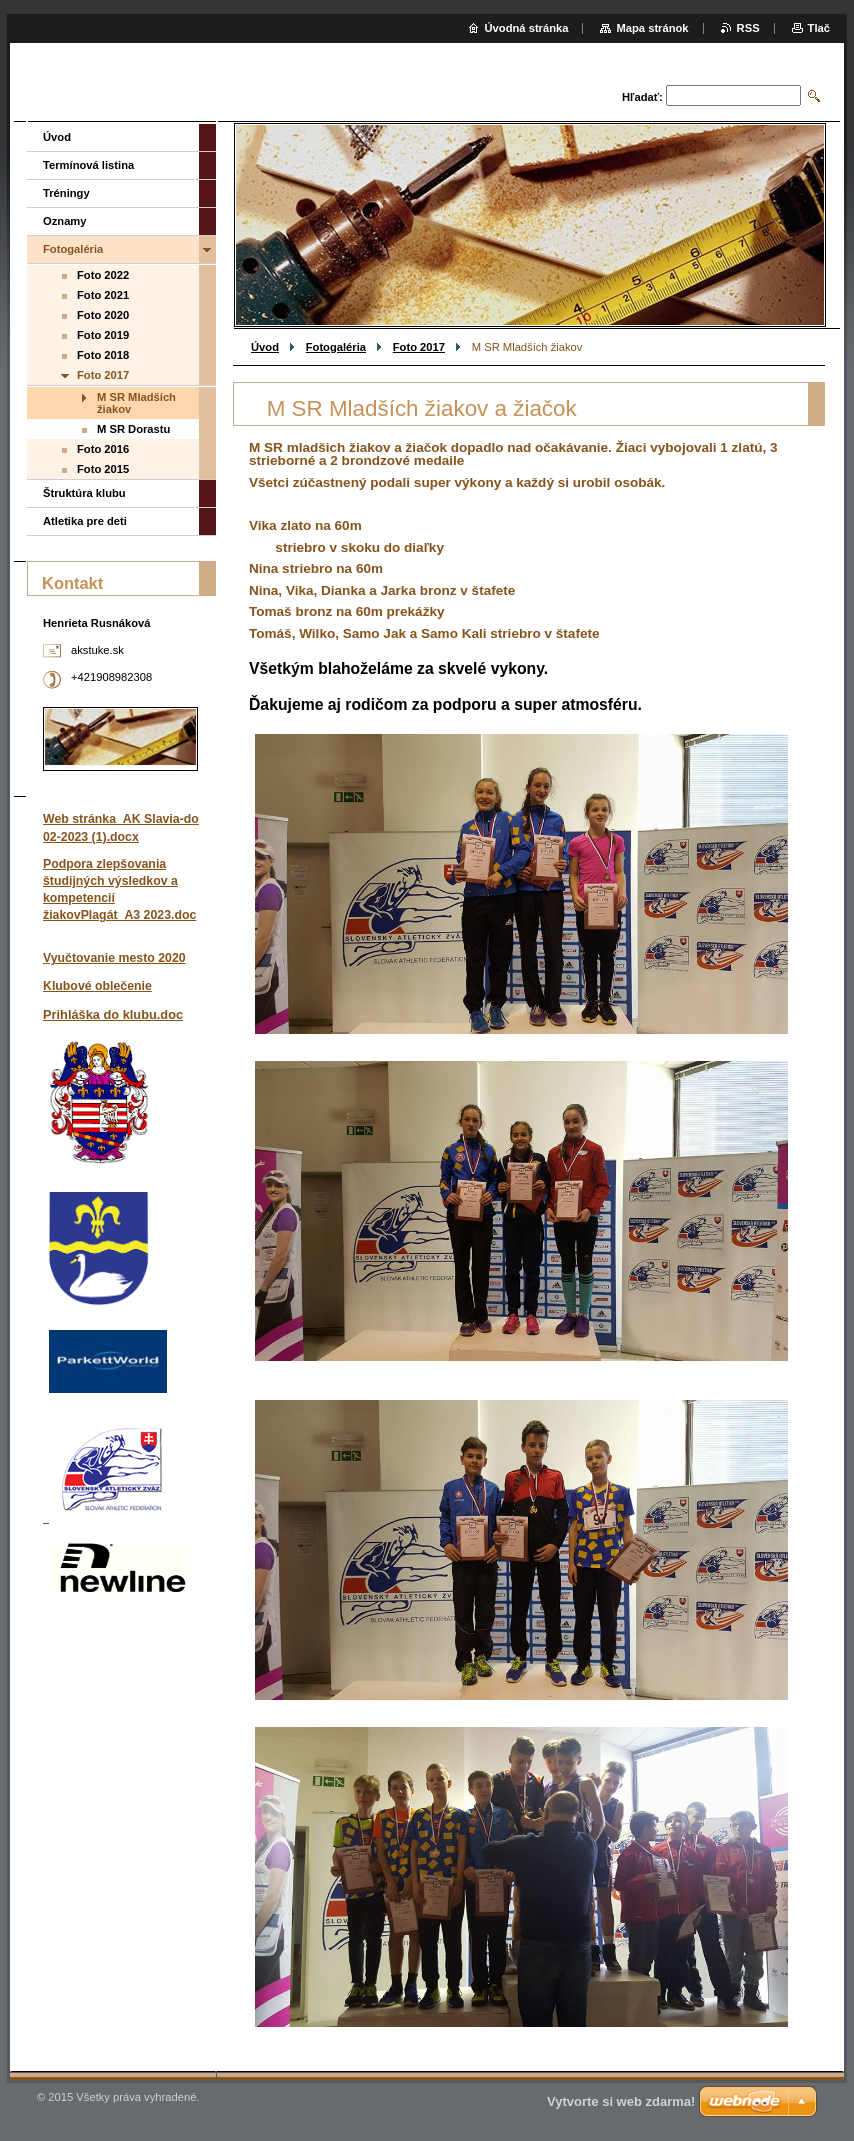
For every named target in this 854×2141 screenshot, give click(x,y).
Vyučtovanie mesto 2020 (114, 958)
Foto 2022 (103, 275)
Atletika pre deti (85, 521)
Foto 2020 (103, 315)
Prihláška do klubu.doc (113, 1014)
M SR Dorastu (133, 429)
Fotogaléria (336, 347)
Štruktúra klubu (84, 493)
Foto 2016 (103, 449)
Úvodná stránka (527, 28)
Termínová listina (88, 165)
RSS (748, 28)
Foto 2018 (103, 355)
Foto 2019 (103, 335)
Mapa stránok (652, 28)
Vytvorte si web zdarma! (621, 2101)
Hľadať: (642, 97)
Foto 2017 (419, 347)
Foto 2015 (103, 469)
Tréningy (66, 193)
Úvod (265, 347)
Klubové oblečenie (97, 986)
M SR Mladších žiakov (136, 403)
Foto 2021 (103, 295)
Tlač (819, 28)
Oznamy (65, 221)
